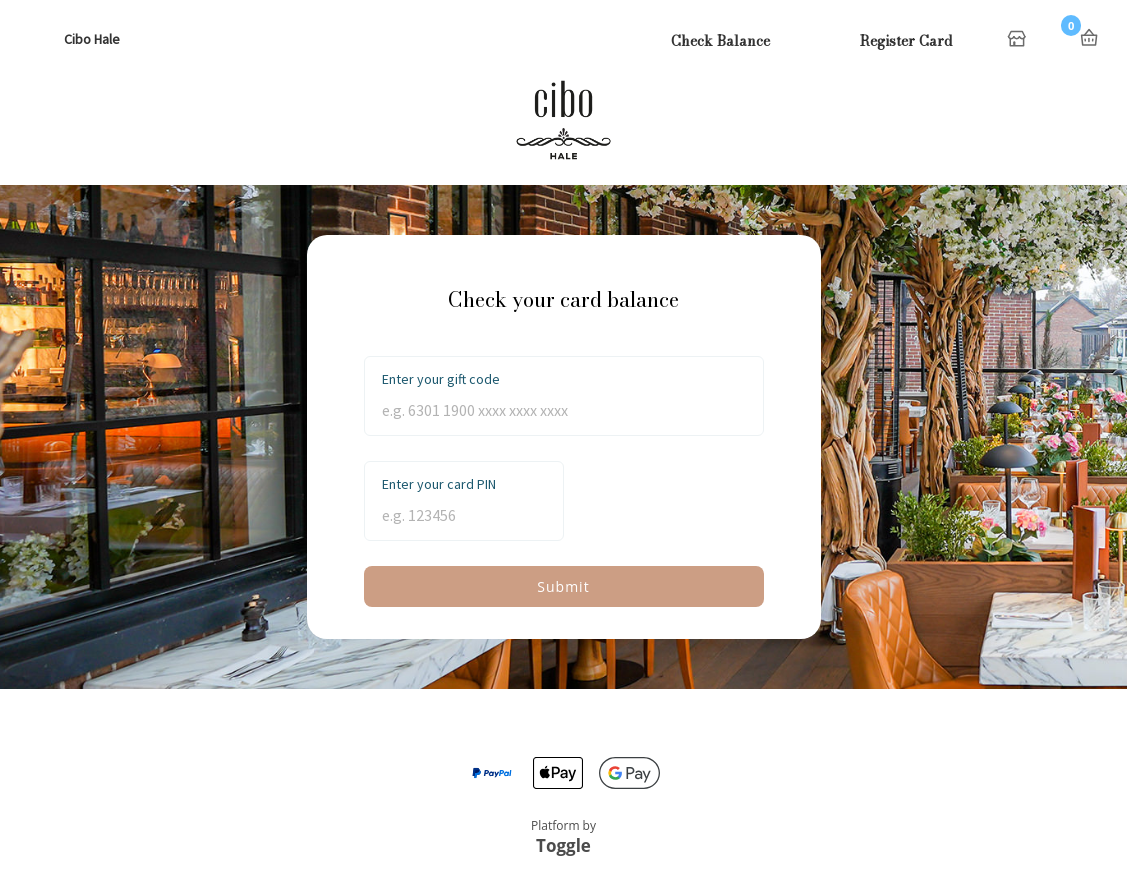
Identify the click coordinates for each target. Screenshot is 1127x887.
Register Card (906, 41)
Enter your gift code (441, 379)
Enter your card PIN (439, 484)
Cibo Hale (92, 39)
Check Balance (720, 41)
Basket (1089, 38)
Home (1019, 40)
